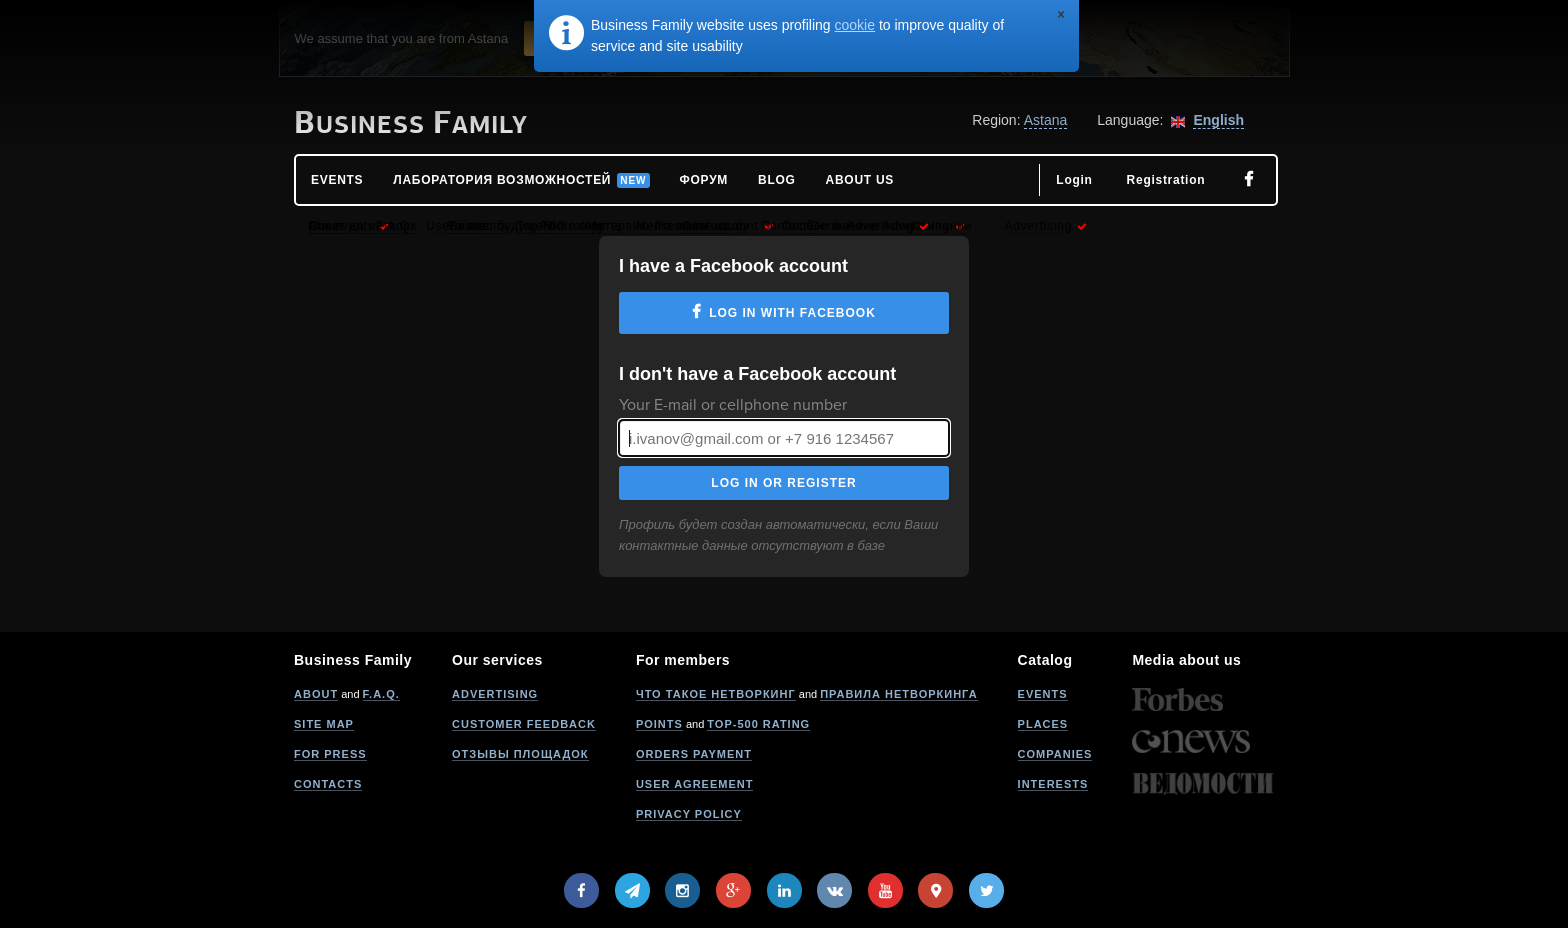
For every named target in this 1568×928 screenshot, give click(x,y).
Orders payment (694, 754)
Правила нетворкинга (898, 694)
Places (1043, 724)
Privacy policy (689, 814)
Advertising (495, 694)
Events (1043, 694)
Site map (324, 724)
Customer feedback (524, 724)
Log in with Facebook (792, 313)
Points (659, 724)
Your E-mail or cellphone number (733, 405)
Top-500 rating (758, 724)
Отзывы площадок (520, 754)
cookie (855, 25)
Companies (1055, 754)
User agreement (695, 784)
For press (330, 754)
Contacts (328, 784)
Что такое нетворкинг (716, 694)
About (316, 694)
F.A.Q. (381, 694)
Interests (1053, 784)
